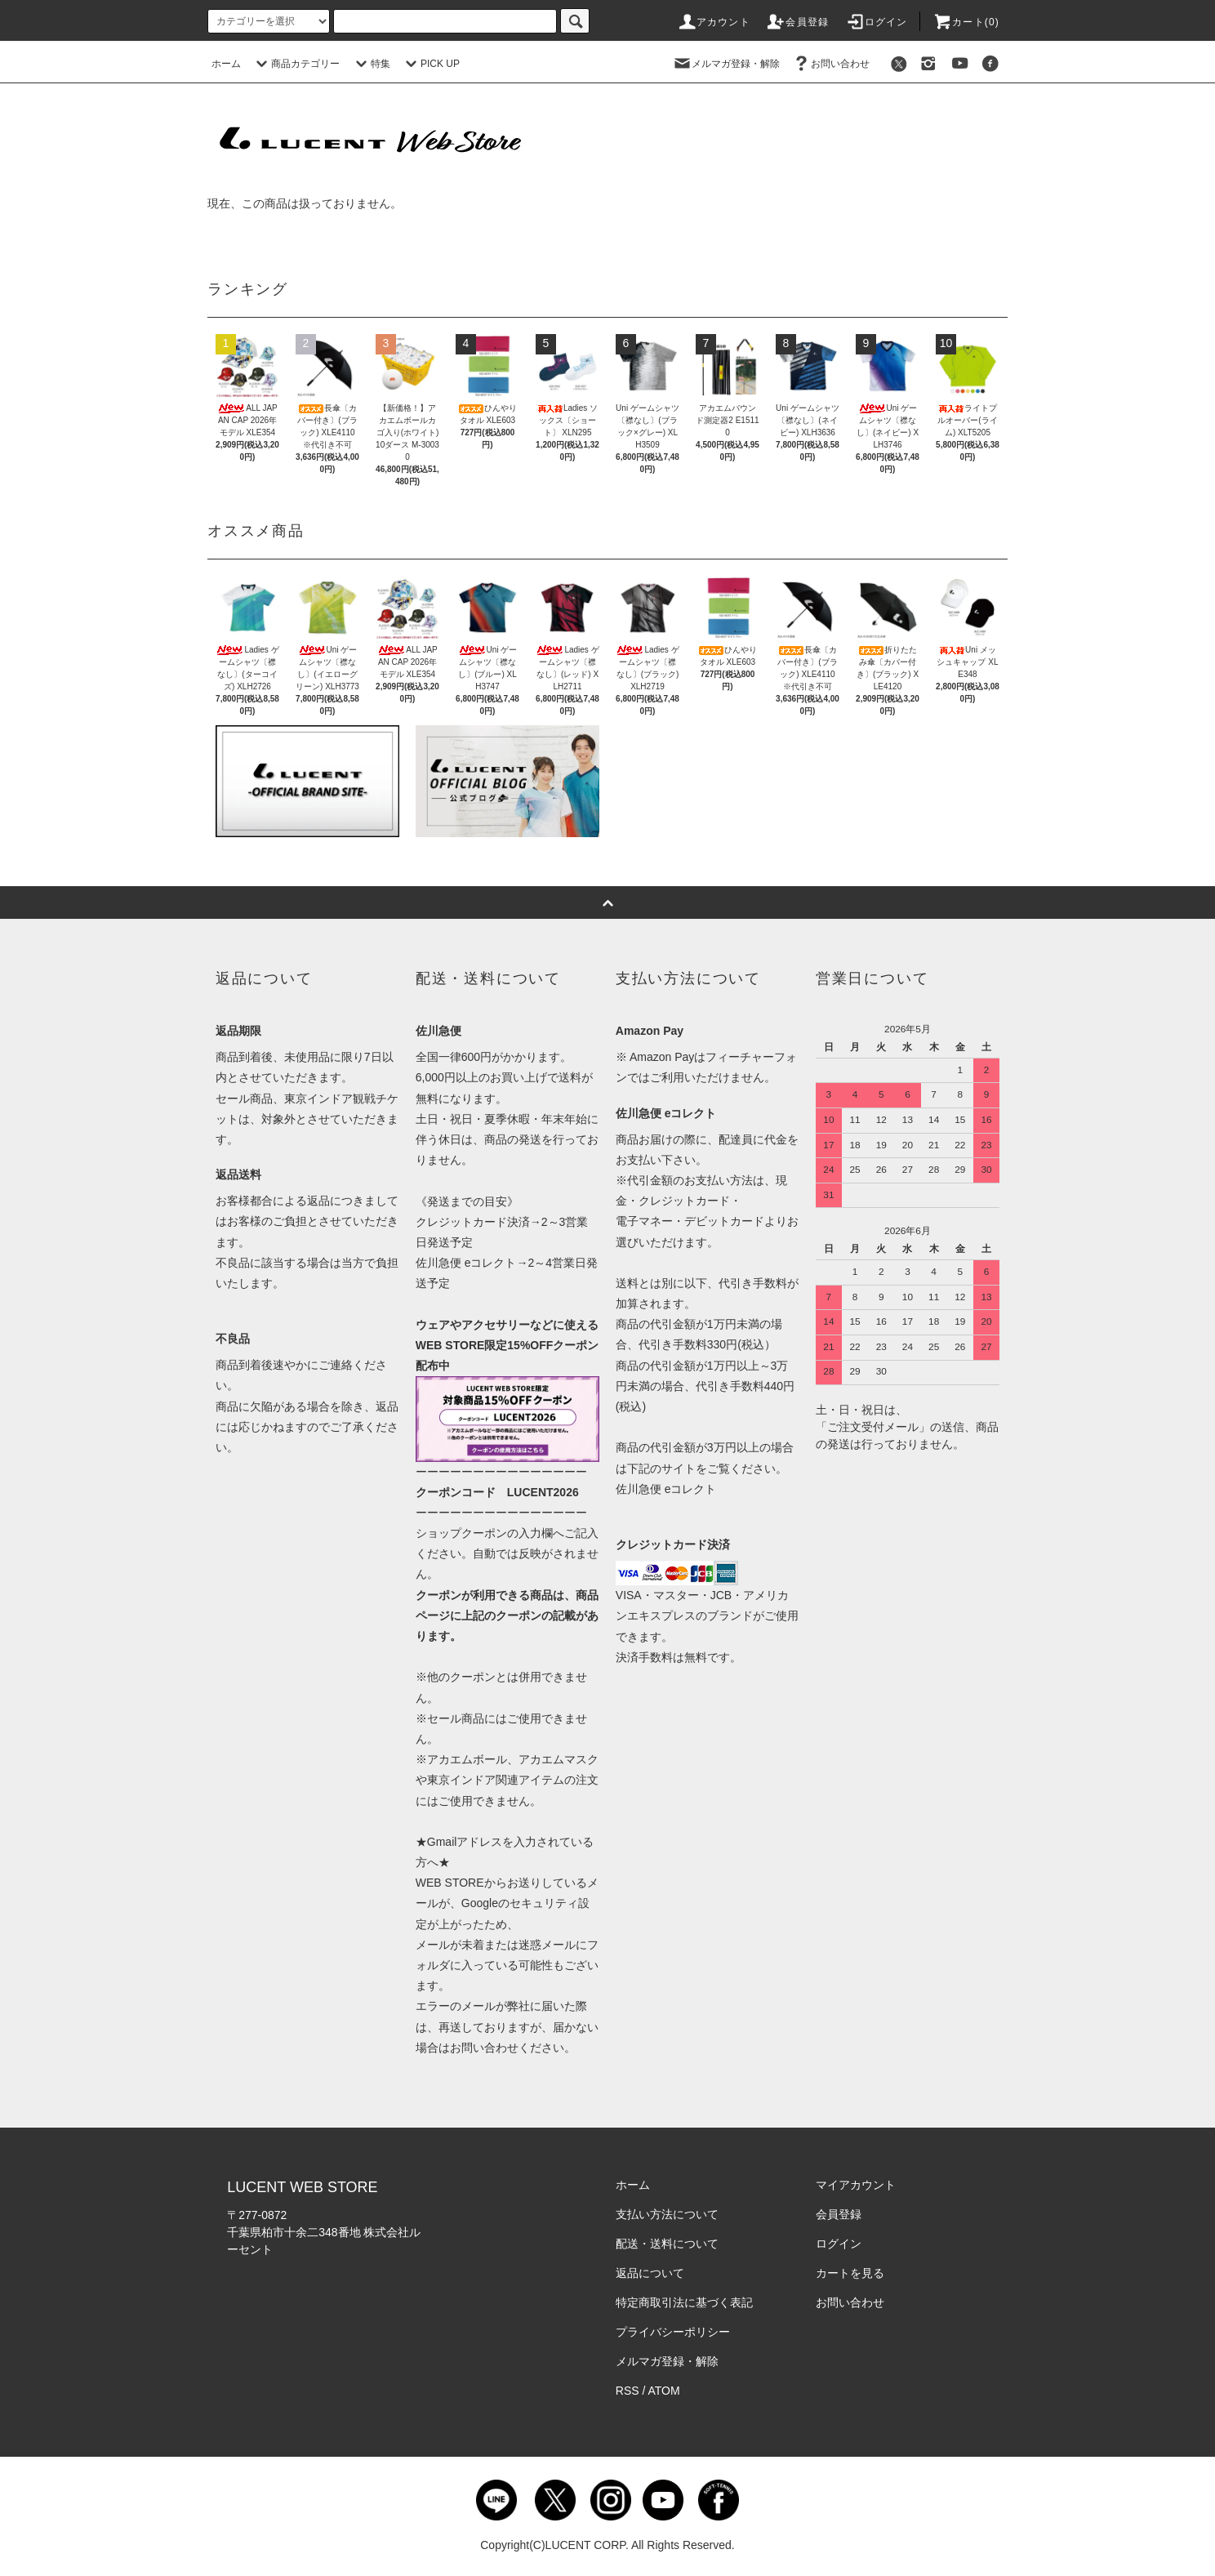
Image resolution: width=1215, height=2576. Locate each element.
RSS (627, 2390)
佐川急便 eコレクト (666, 1488)
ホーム (226, 63)
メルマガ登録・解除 (726, 63)
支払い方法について (667, 2214)
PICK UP (430, 63)
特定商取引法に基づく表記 (684, 2302)
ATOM (664, 2390)
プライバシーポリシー (673, 2331)
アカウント (713, 22)
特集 (370, 63)
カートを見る (850, 2273)
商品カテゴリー (295, 63)
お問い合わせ (830, 63)
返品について (650, 2273)
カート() (965, 22)
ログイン (876, 22)
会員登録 (797, 22)
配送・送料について (667, 2243)
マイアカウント (856, 2184)
